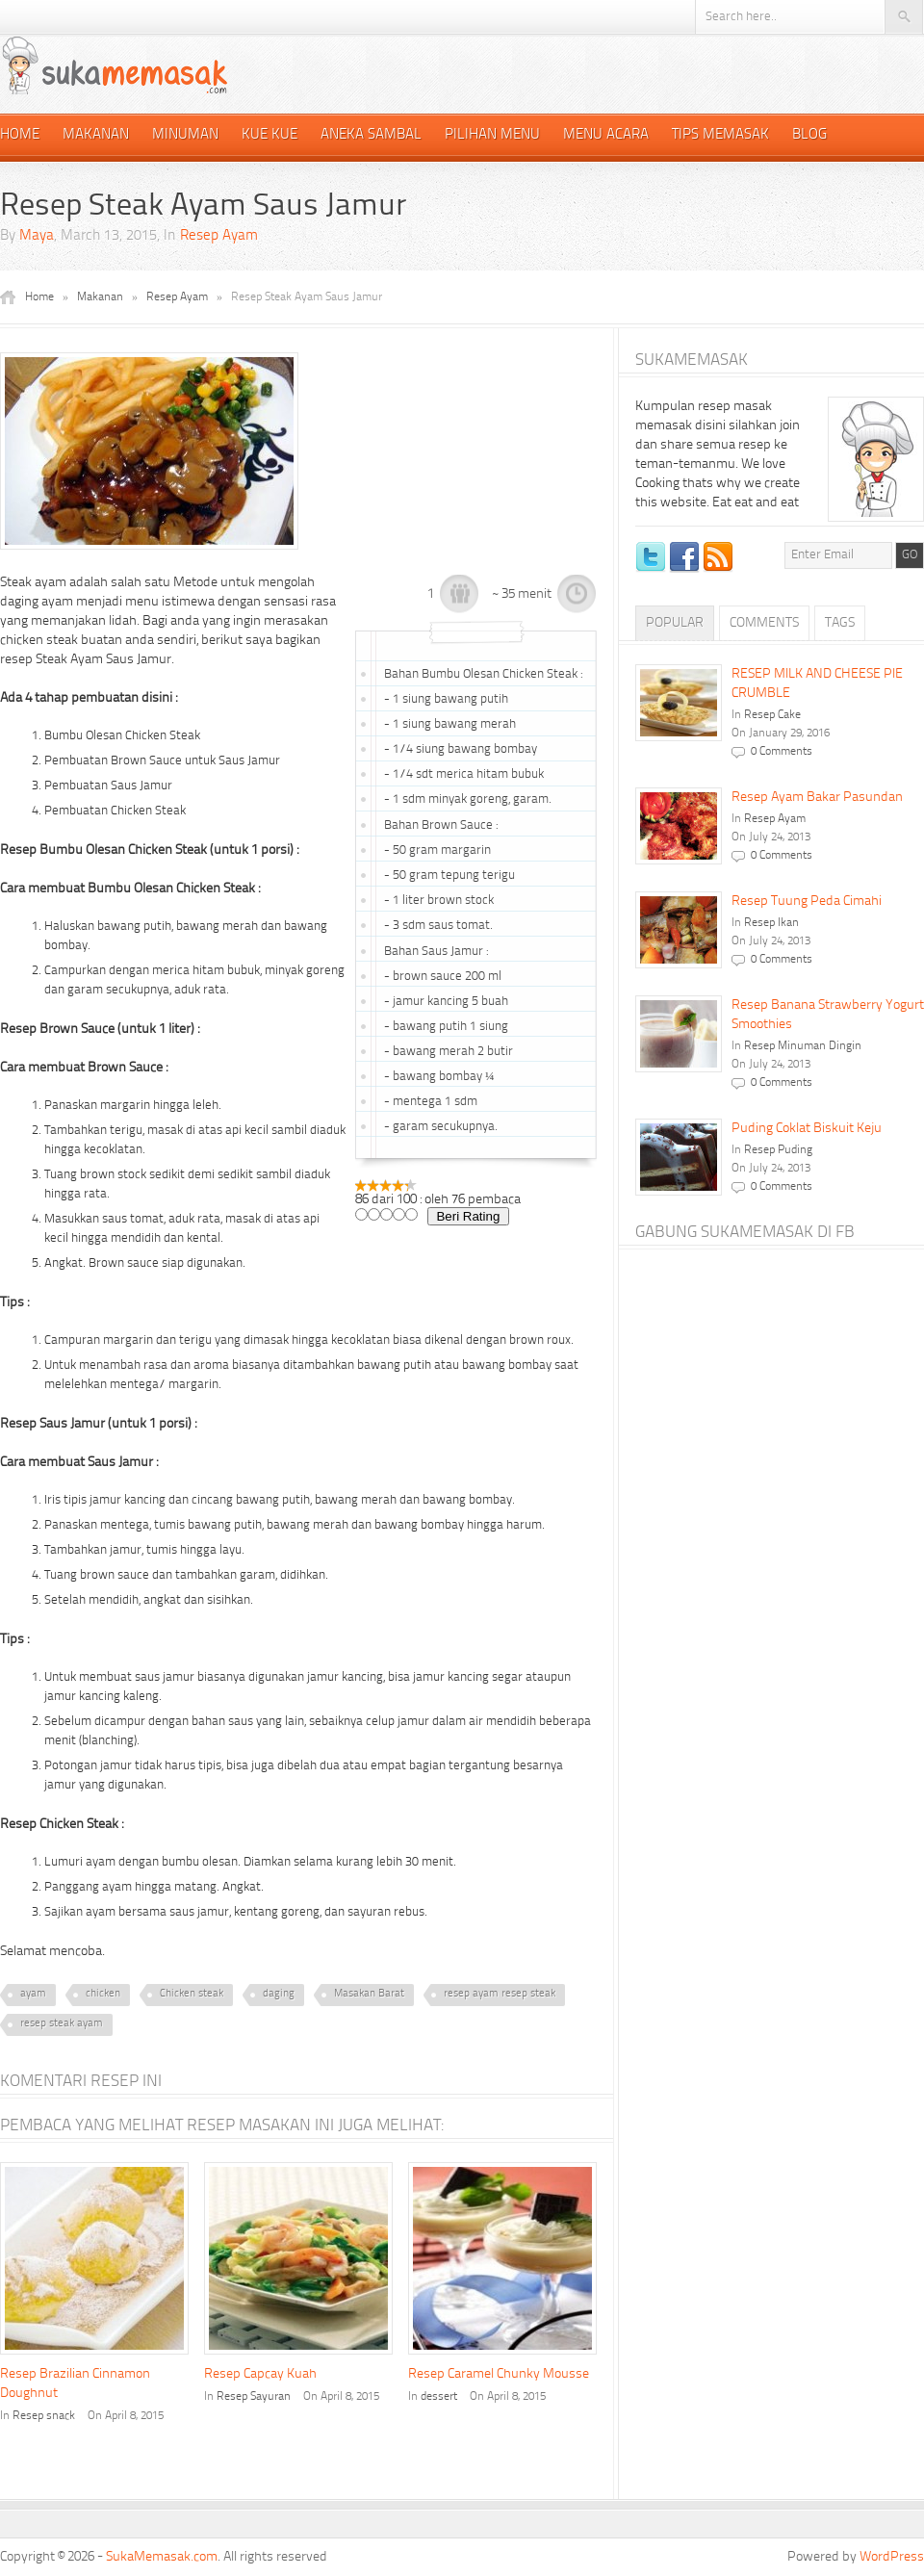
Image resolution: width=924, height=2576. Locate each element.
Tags (840, 623)
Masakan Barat (369, 1994)
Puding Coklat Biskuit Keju (807, 1128)
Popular (675, 623)
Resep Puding (778, 1150)
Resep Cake (772, 715)
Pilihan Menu (492, 135)
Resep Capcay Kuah (260, 2374)
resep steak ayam (61, 2024)
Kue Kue (269, 135)
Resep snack (44, 2416)
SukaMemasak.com (162, 2556)
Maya (36, 236)
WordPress (892, 2556)
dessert (439, 2397)
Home (19, 135)
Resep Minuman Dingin (802, 1046)
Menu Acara (606, 135)
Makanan (96, 135)
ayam (33, 1994)
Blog (809, 135)
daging (279, 1994)
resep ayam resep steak (499, 1994)
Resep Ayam (219, 236)
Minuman (185, 135)
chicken (103, 1994)
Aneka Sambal (371, 135)
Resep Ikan (771, 923)
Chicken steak (191, 1994)
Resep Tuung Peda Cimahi (807, 901)
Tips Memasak (720, 135)
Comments (764, 623)
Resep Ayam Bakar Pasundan (817, 797)
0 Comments (781, 752)
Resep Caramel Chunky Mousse (498, 2374)
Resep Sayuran (254, 2397)
